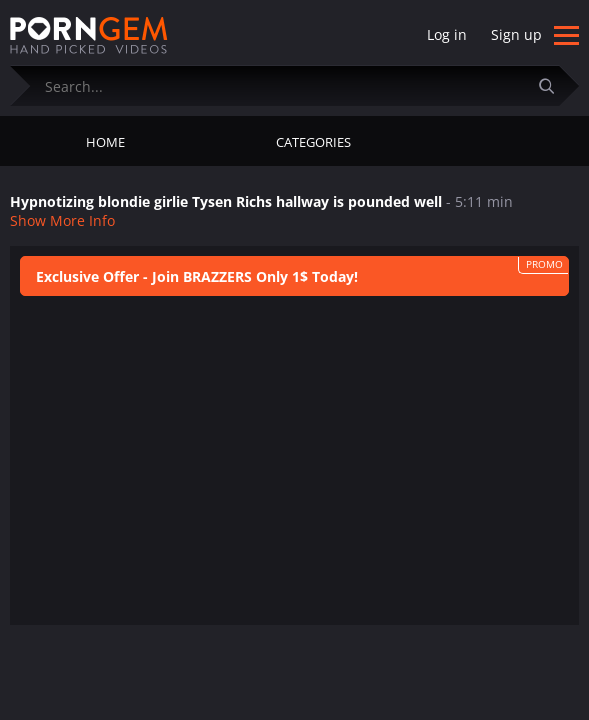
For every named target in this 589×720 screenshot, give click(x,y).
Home (105, 142)
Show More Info (62, 220)
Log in (447, 34)
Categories (313, 142)
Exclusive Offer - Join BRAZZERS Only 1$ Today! (197, 276)
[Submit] (554, 85)
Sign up (516, 34)
